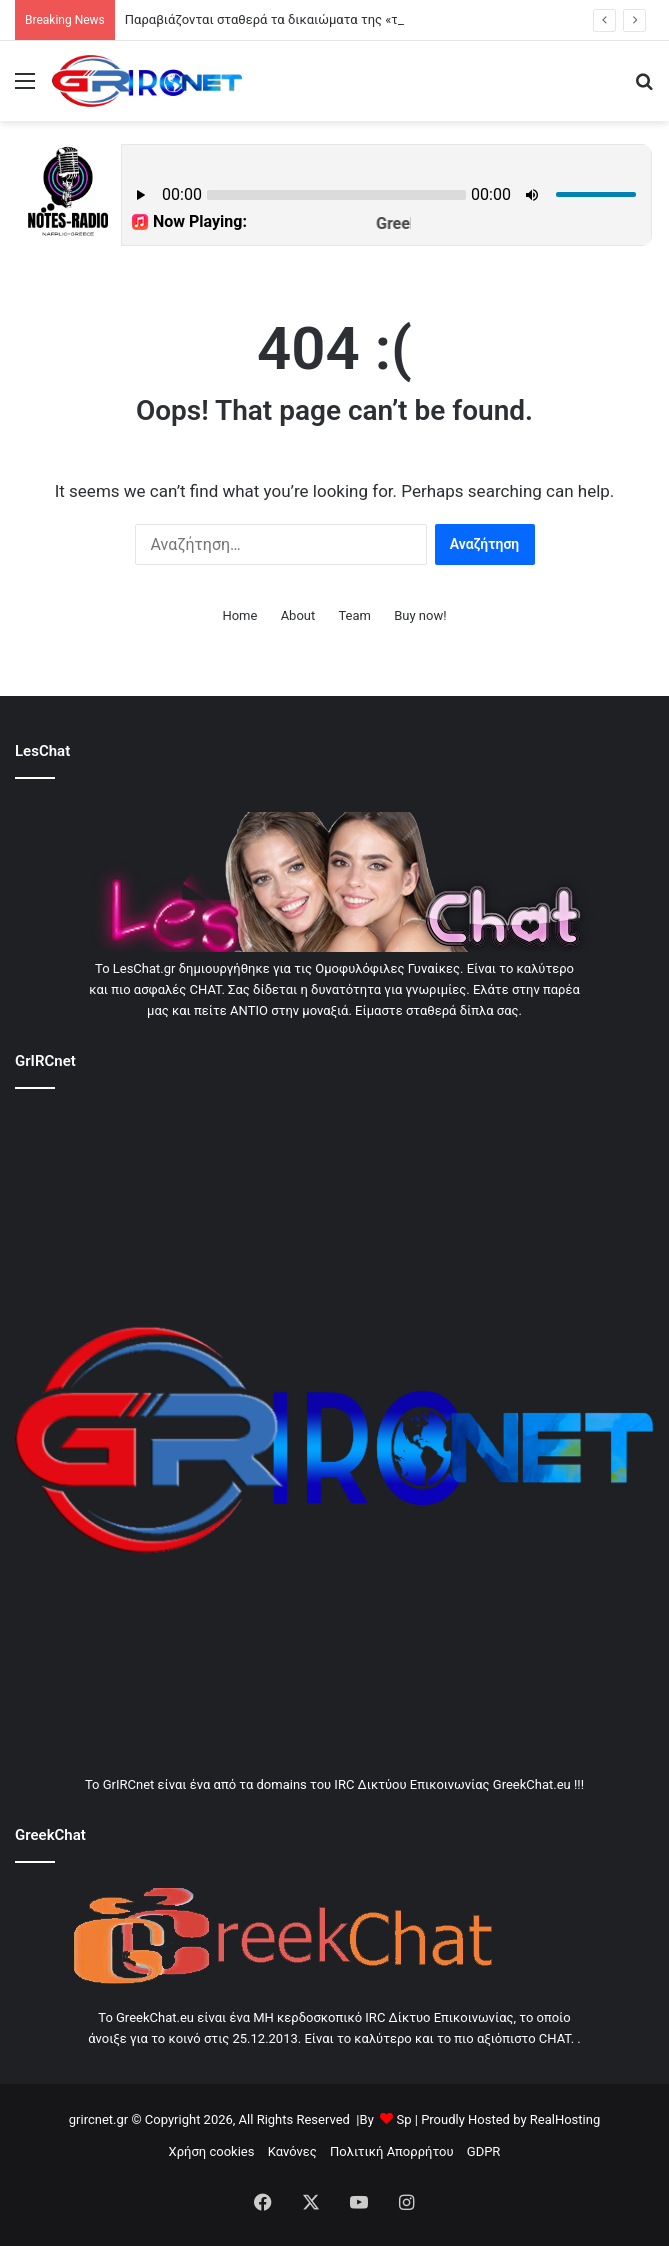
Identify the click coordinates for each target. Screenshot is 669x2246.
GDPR (484, 2151)
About (298, 615)
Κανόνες (292, 2151)
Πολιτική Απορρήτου (391, 2151)
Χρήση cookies (212, 2151)
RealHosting (565, 2119)
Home (239, 615)
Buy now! (420, 615)
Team (354, 615)
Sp (403, 2119)
